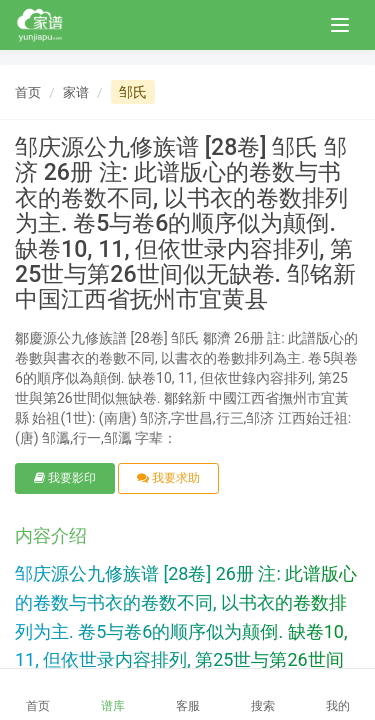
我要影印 (65, 478)
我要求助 (168, 478)
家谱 (76, 92)
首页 (28, 92)
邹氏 (133, 92)
